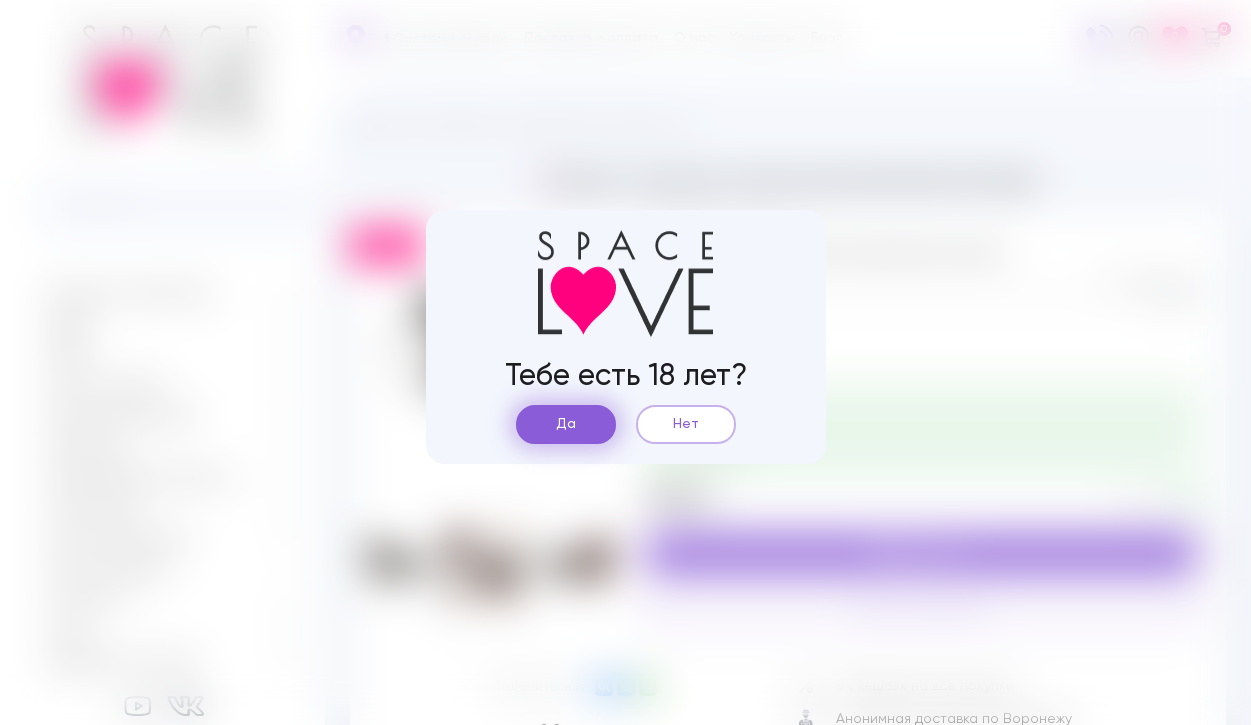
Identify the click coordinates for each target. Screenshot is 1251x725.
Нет (686, 424)
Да (566, 424)
